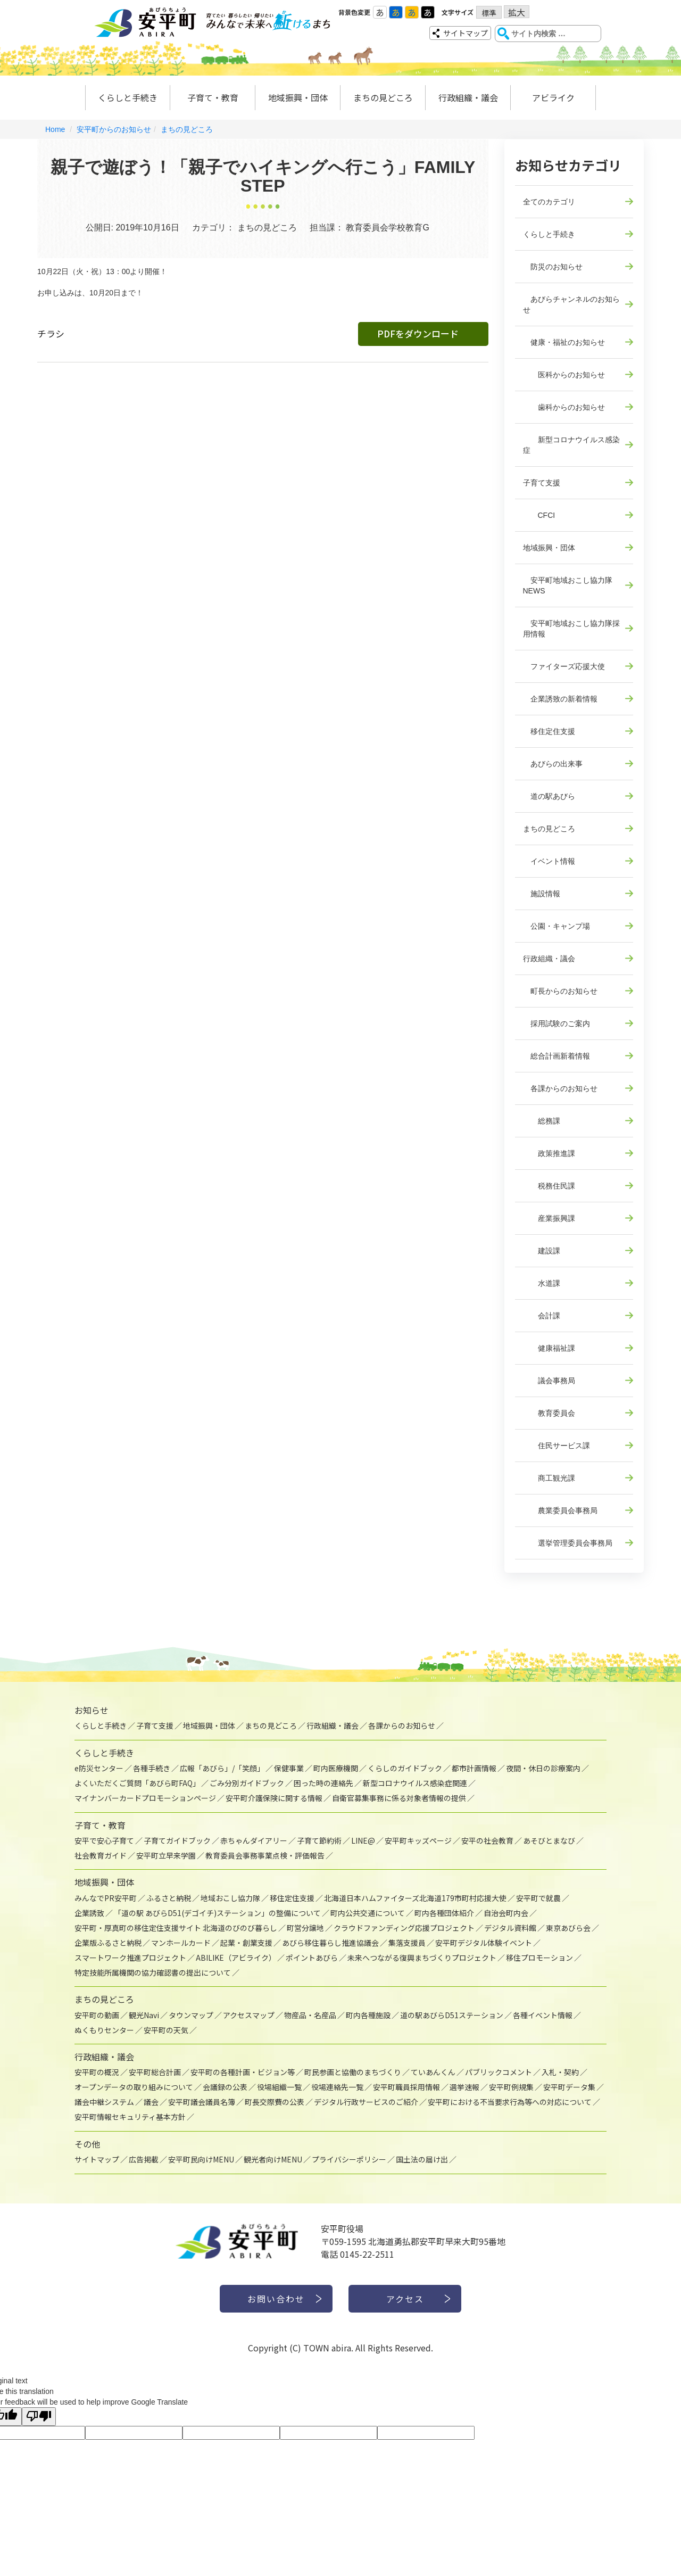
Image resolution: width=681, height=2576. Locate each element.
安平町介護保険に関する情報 (274, 1798)
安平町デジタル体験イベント (483, 1942)
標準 (488, 12)
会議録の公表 (225, 2087)
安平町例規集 (511, 2087)
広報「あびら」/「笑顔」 (222, 1768)
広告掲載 (144, 2159)
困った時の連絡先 (323, 1783)
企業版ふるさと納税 (108, 1942)
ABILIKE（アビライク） (236, 1957)
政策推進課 (549, 1153)
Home (55, 129)
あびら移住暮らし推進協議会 (330, 1942)
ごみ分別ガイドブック (247, 1783)
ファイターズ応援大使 (564, 666)
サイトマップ (465, 33)
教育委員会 (549, 1413)
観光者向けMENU (273, 2159)
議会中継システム (104, 2101)
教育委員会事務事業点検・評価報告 (265, 1855)
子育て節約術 (319, 1840)
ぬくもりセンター (104, 2030)
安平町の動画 (96, 2015)
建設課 (541, 1250)
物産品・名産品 (310, 2015)
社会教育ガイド (100, 1855)
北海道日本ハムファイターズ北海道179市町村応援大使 (415, 1898)
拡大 (516, 12)
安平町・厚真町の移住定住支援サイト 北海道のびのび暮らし (175, 1927)
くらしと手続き (127, 97)
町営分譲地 (305, 1927)
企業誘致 (89, 1913)
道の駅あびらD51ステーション (451, 2015)
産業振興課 (549, 1218)
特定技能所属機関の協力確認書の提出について (152, 1972)
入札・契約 (560, 2072)
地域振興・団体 (298, 97)
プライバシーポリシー (349, 2159)
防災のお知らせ (553, 266)
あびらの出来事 (553, 763)
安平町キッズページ (418, 1840)
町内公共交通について (367, 1913)
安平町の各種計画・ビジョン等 (242, 2072)
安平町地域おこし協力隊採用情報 (571, 628)
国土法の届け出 (422, 2159)
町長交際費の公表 (274, 2101)
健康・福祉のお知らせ (564, 342)
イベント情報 (549, 861)
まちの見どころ (383, 97)
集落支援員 (407, 1942)
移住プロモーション (539, 1957)
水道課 (541, 1283)
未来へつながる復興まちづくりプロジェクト (421, 1957)
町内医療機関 (335, 1768)
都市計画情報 (474, 1768)
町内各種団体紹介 (444, 1913)
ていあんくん (433, 2072)
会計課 (541, 1315)
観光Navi (144, 2015)
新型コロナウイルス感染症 (571, 445)
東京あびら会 (568, 1927)
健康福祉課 (549, 1348)
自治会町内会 (506, 1913)
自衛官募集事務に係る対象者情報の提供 (399, 1798)
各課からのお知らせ (560, 1088)
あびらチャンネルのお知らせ (571, 304)
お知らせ (91, 1710)
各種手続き (151, 1768)
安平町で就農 (538, 1898)
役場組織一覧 (279, 2087)
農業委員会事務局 (560, 1510)
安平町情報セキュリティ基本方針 (130, 2116)
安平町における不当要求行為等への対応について (510, 2101)
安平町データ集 (569, 2087)
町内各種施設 (368, 2015)
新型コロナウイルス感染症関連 (415, 1783)
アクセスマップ (249, 2015)
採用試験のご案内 (556, 1023)
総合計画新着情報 (556, 1056)
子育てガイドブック (177, 1840)
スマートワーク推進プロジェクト (130, 1957)
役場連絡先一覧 (337, 2087)
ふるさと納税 (168, 1898)
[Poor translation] (39, 2416)
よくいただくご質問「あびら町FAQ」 (137, 1783)
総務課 (541, 1121)
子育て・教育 (212, 97)
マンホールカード (181, 1942)
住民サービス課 (556, 1445)
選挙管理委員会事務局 (567, 1543)
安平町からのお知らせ (114, 129)
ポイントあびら (312, 1957)
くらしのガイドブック (405, 1768)
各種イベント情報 (542, 2015)
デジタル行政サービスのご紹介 (366, 2101)
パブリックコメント (498, 2072)
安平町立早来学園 (166, 1855)
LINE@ (363, 1840)
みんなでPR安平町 (105, 1898)
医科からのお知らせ (564, 374)
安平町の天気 (166, 2030)
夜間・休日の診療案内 (543, 1768)
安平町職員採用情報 (406, 2087)
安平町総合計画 (155, 2072)
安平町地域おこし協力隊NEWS (567, 585)
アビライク (553, 97)
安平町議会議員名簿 (201, 2101)
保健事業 (289, 1768)
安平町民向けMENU (201, 2159)
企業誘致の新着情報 (560, 699)
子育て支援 (541, 482)
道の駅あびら (549, 796)
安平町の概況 (96, 2072)
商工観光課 (549, 1478)
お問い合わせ (276, 2298)
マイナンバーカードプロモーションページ (145, 1798)
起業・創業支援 (246, 1942)
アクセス (405, 2298)
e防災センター (98, 1768)
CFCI (539, 515)
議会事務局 (549, 1380)
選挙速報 (464, 2087)
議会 (151, 2101)
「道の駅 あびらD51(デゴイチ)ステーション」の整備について (217, 1913)
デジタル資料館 (510, 1927)
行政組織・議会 (468, 97)
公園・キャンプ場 (556, 926)
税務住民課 (549, 1186)
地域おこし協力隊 (230, 1898)
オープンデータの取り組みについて (133, 2087)
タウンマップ (191, 2015)
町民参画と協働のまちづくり (352, 2072)
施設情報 (541, 893)
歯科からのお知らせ (564, 407)
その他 (87, 2143)
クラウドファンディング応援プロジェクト (404, 1927)
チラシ (50, 333)
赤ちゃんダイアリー (253, 1840)
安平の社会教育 (487, 1840)
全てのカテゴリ (549, 201)
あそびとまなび (549, 1840)
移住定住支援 (549, 731)
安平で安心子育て (104, 1840)
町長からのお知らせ (560, 991)
